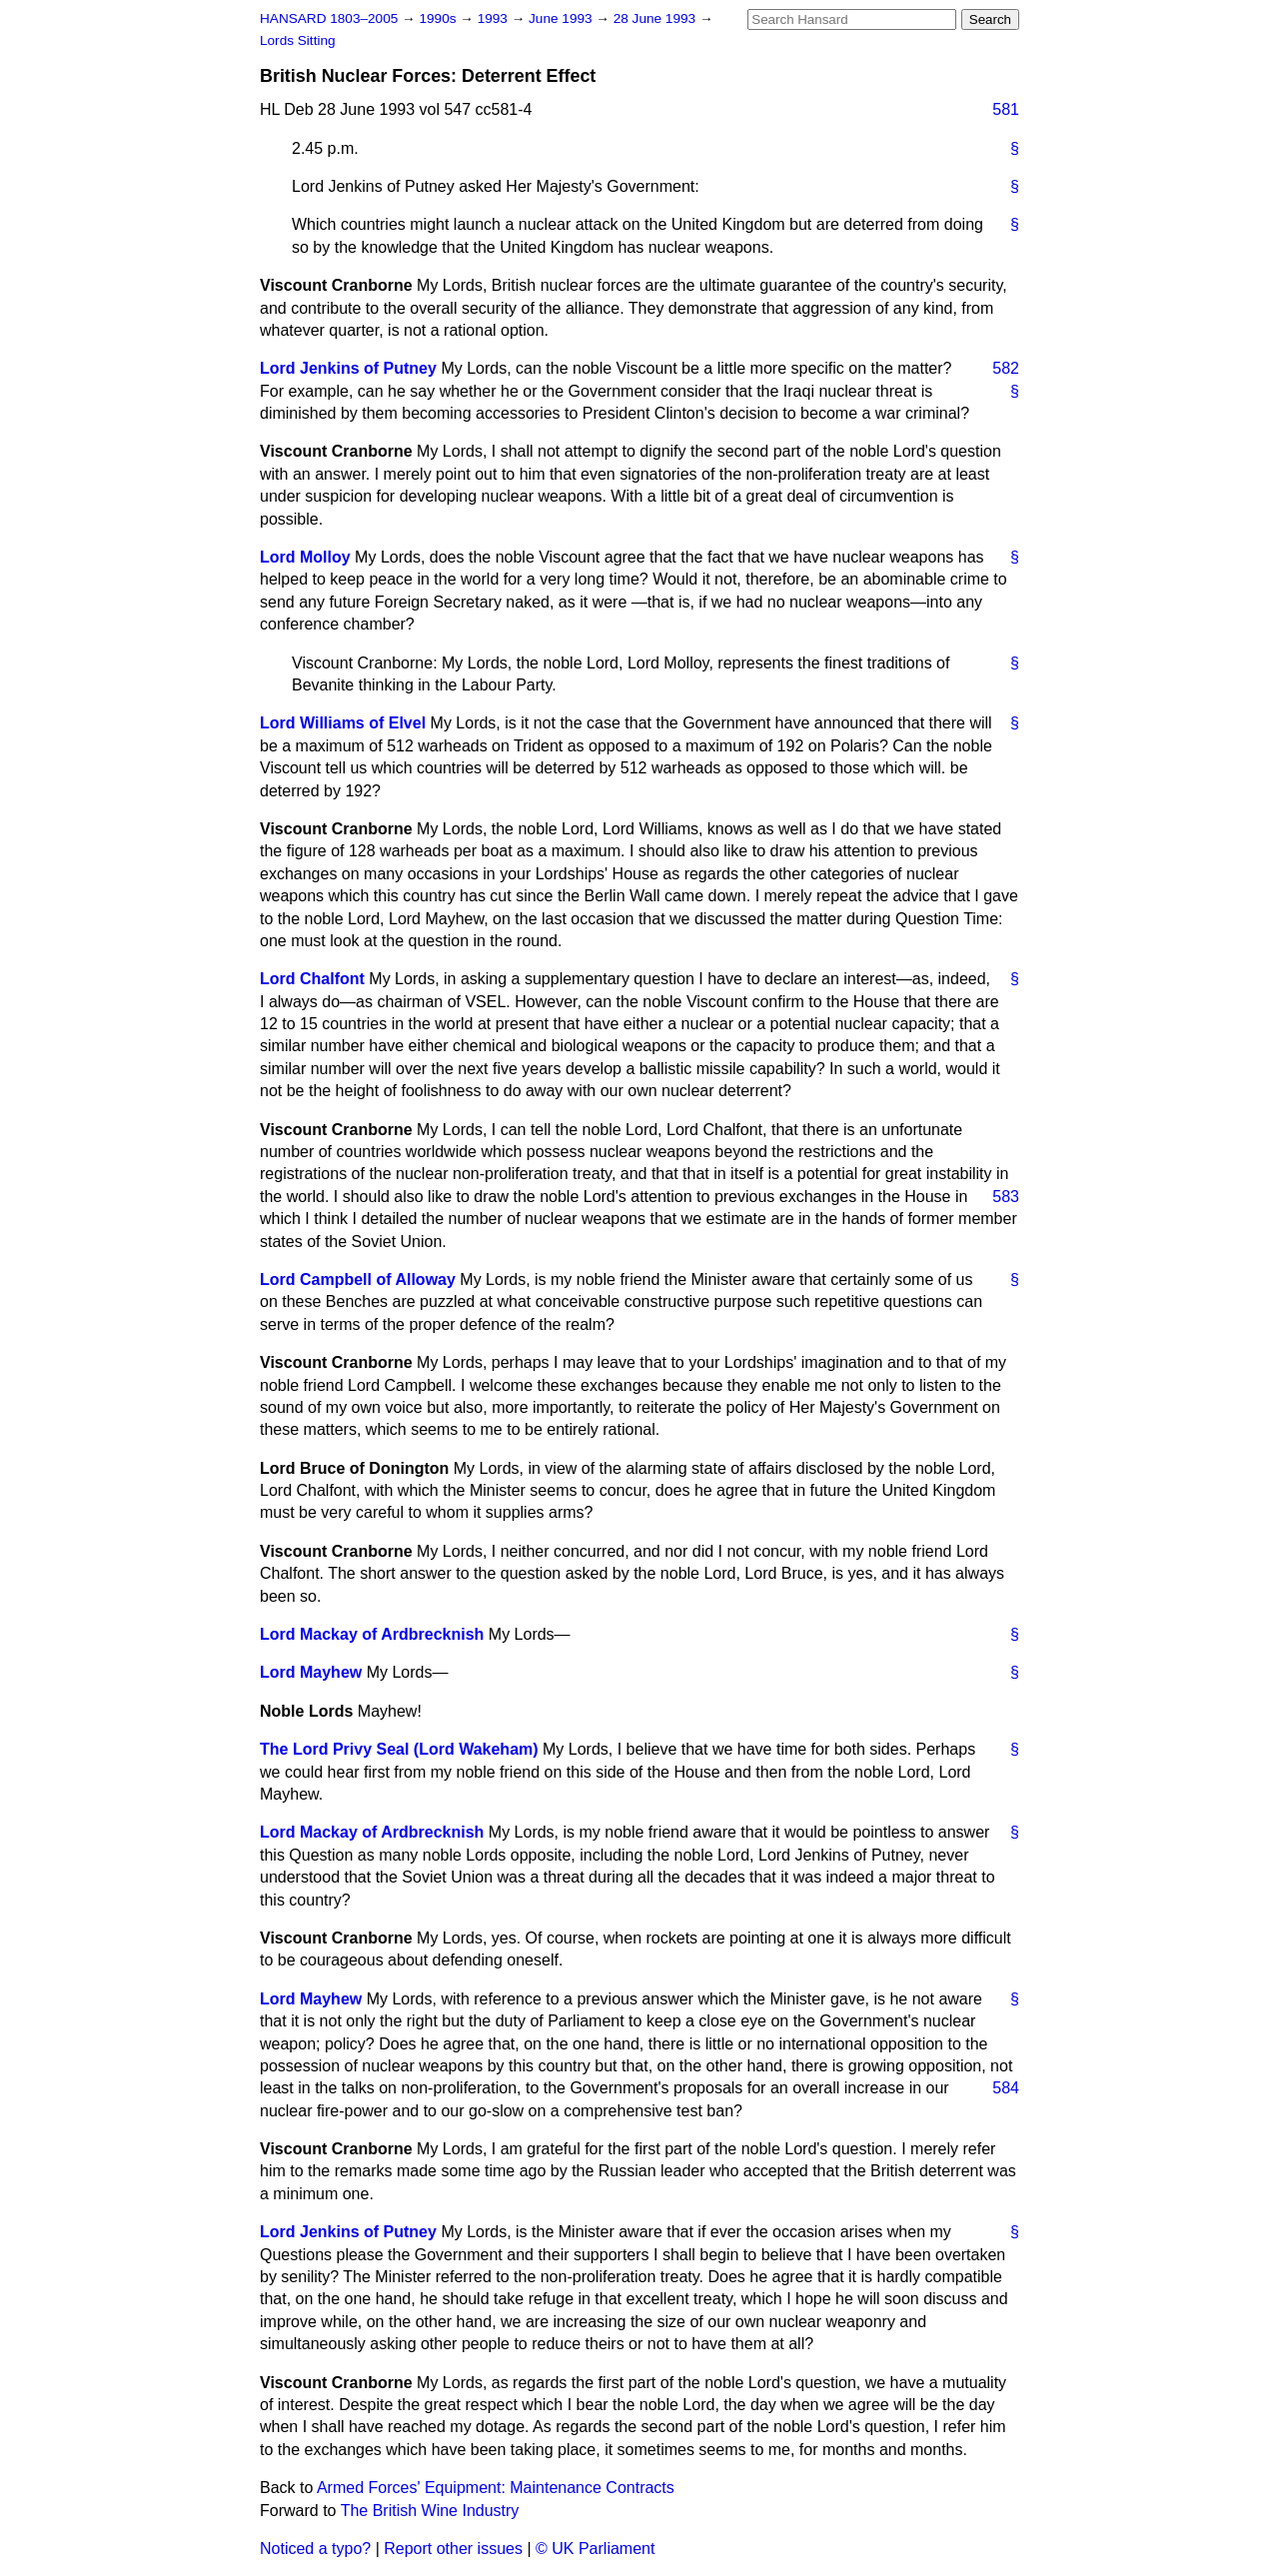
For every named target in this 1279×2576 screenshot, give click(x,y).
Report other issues (453, 2548)
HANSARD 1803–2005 (329, 18)
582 (1005, 368)
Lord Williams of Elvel (343, 722)
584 (1005, 2087)
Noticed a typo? (315, 2548)
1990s (439, 18)
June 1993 (562, 18)
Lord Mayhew (311, 1672)
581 (1005, 109)
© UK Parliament (595, 2548)
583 (1005, 1196)
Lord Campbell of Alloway (358, 1279)
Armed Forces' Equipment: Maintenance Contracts (495, 2487)
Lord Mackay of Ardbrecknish (372, 1634)
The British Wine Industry (430, 2510)
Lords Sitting (298, 40)
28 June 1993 (656, 18)
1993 (495, 18)
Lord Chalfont (312, 978)
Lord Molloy (305, 557)
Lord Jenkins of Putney (348, 368)
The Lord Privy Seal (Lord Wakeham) (399, 1749)
